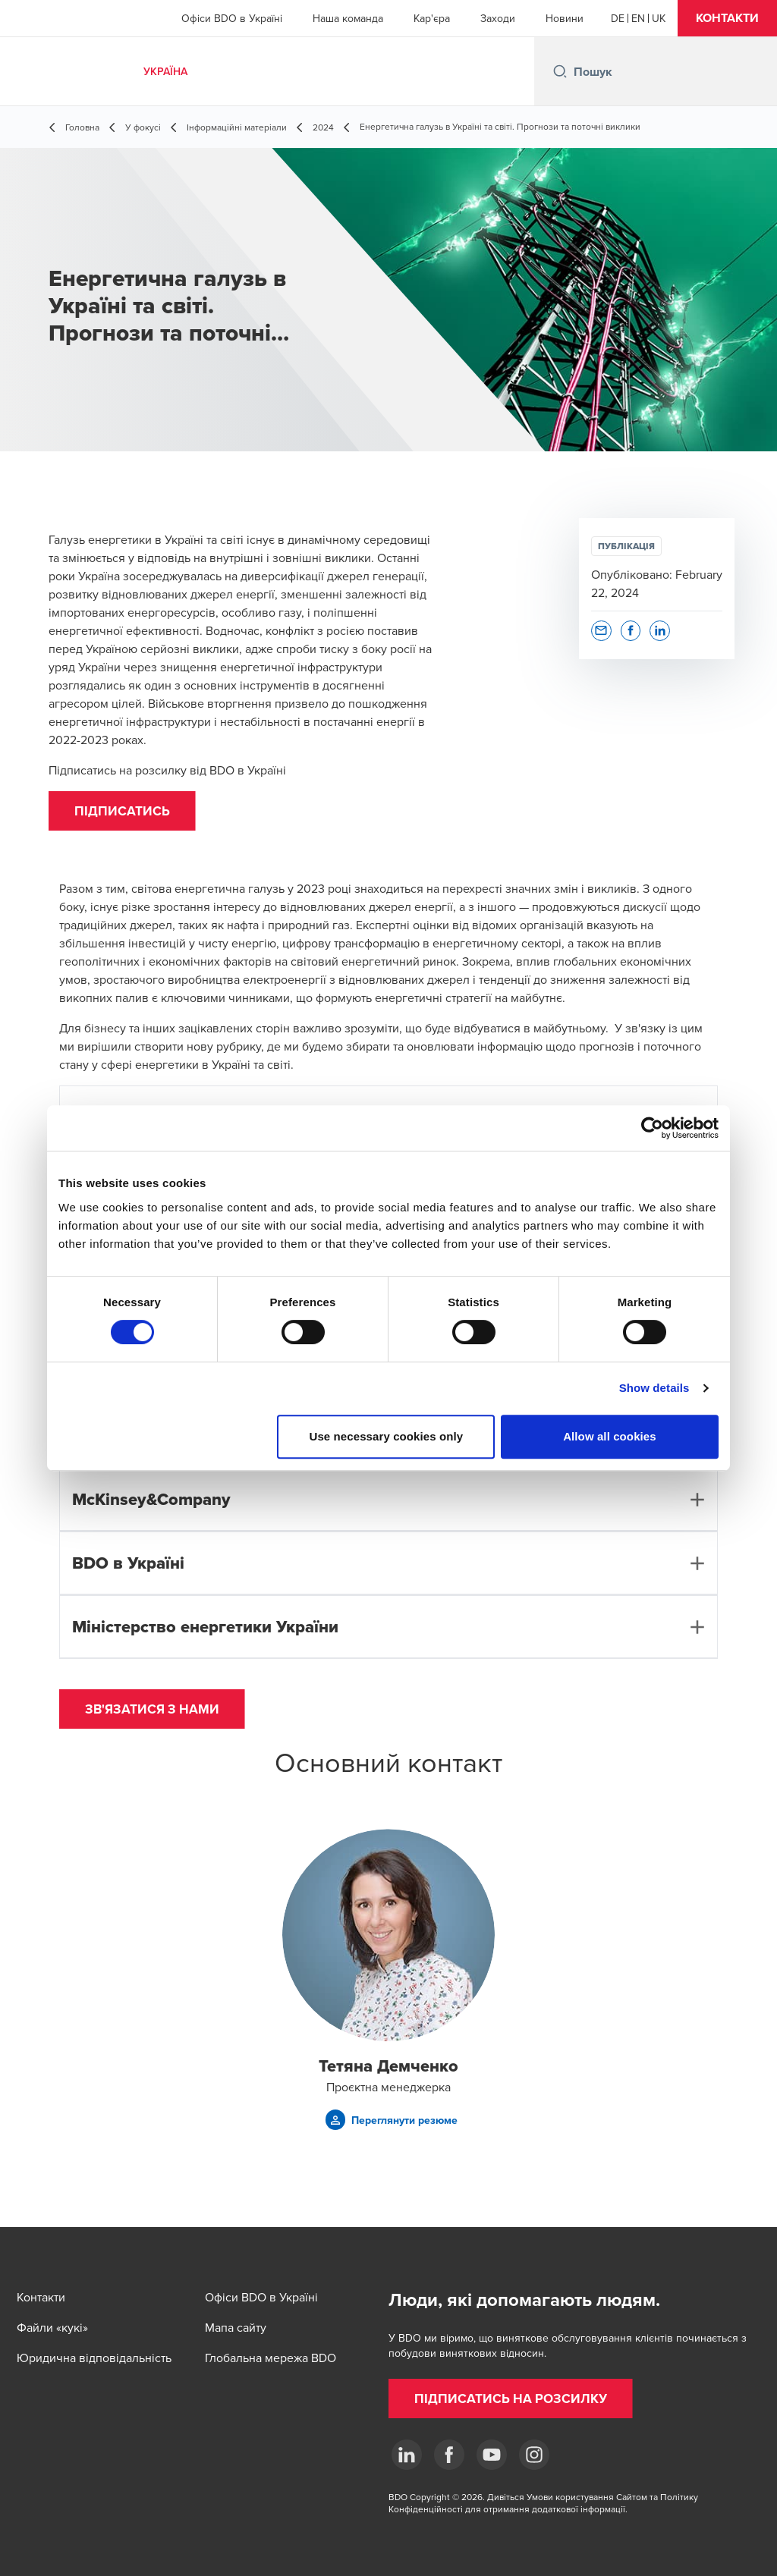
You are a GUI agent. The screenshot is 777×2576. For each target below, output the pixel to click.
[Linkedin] (406, 2454)
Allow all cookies (609, 1436)
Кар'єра (432, 18)
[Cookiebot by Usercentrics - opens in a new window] (652, 1128)
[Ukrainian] (658, 18)
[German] (617, 18)
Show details (654, 1387)
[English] (638, 18)
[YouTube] (491, 2454)
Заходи (497, 18)
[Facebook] (449, 2454)
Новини (565, 18)
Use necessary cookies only (387, 1436)
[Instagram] (534, 2454)
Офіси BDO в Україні (231, 18)
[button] (727, 18)
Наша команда (348, 18)
